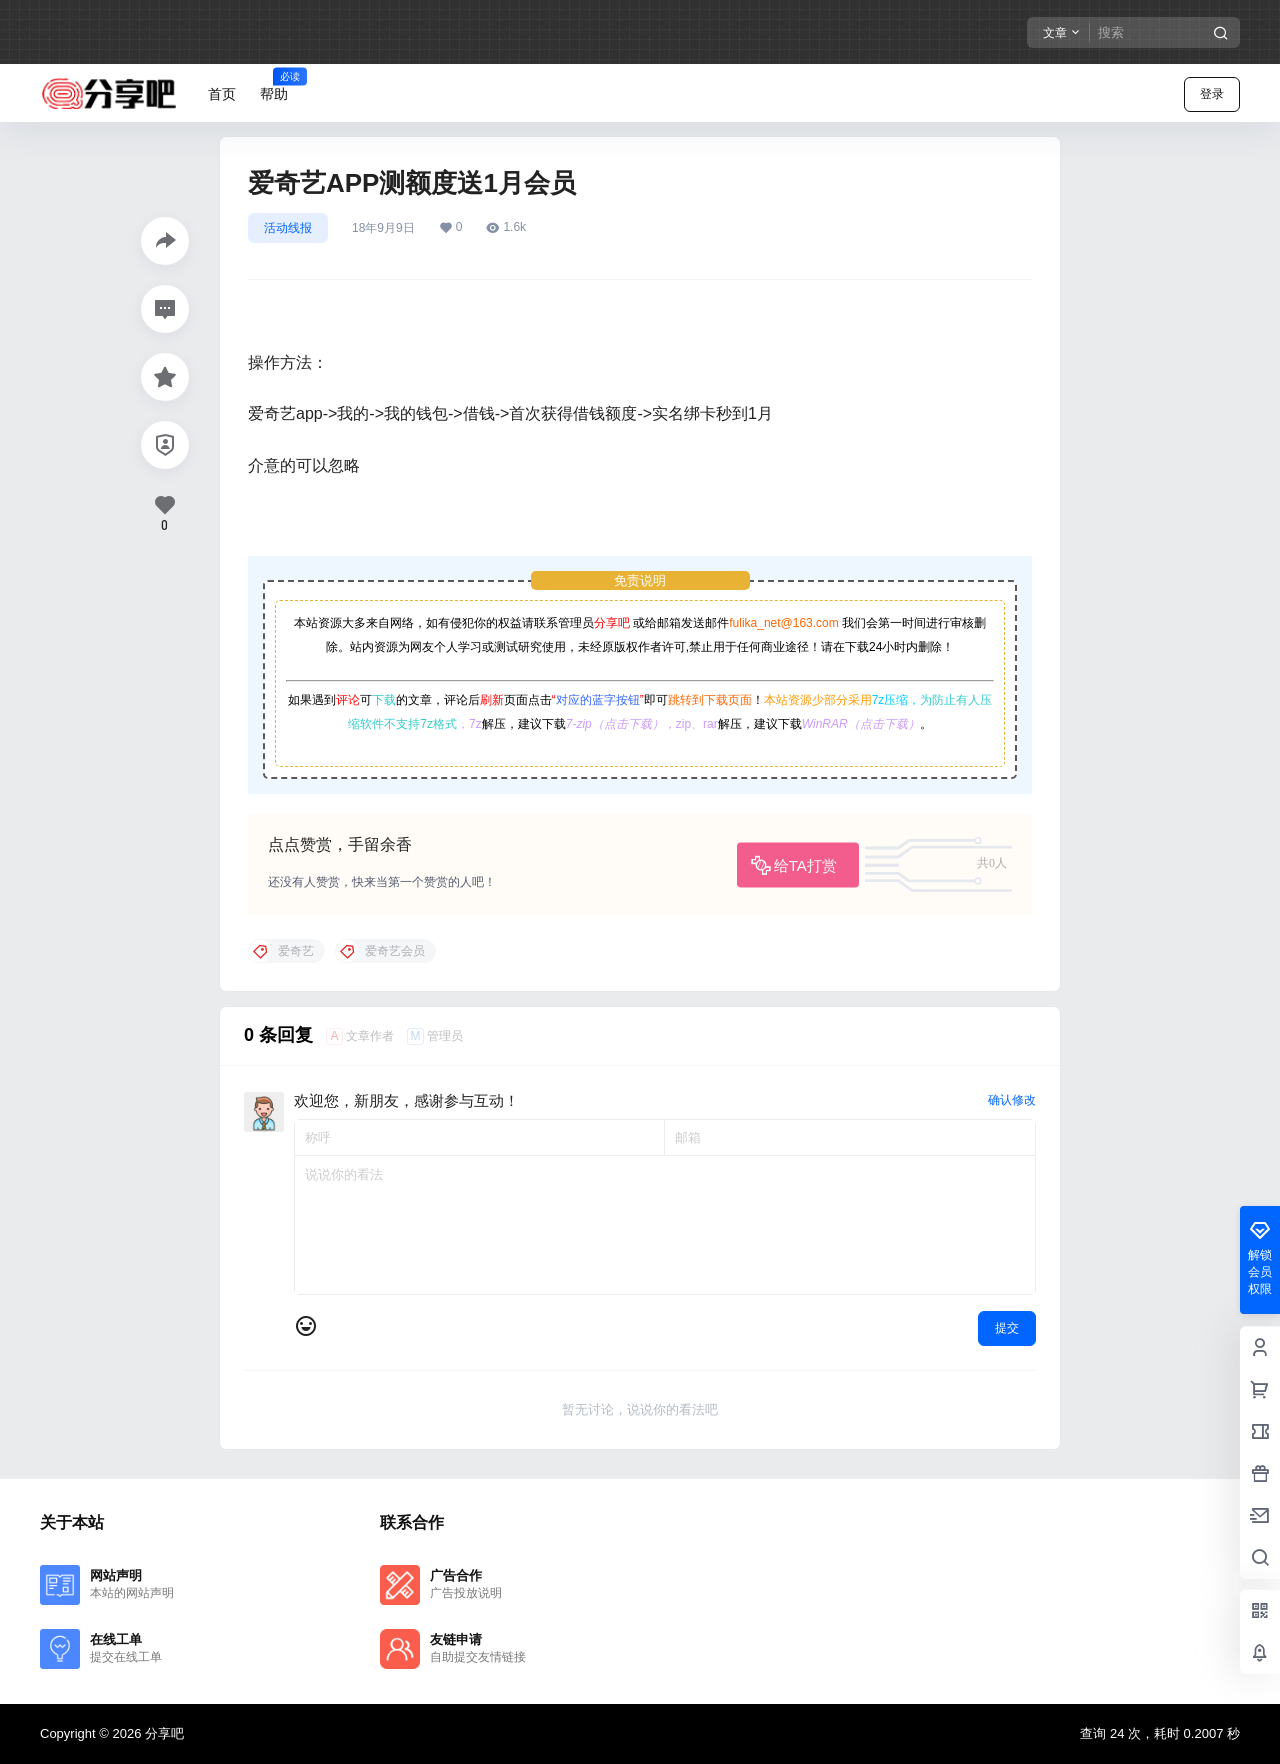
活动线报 (288, 228)
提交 (1007, 1328)
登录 (1212, 94)
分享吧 (612, 623)
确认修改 (1012, 1100)
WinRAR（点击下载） (861, 724)
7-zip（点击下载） (615, 724)
